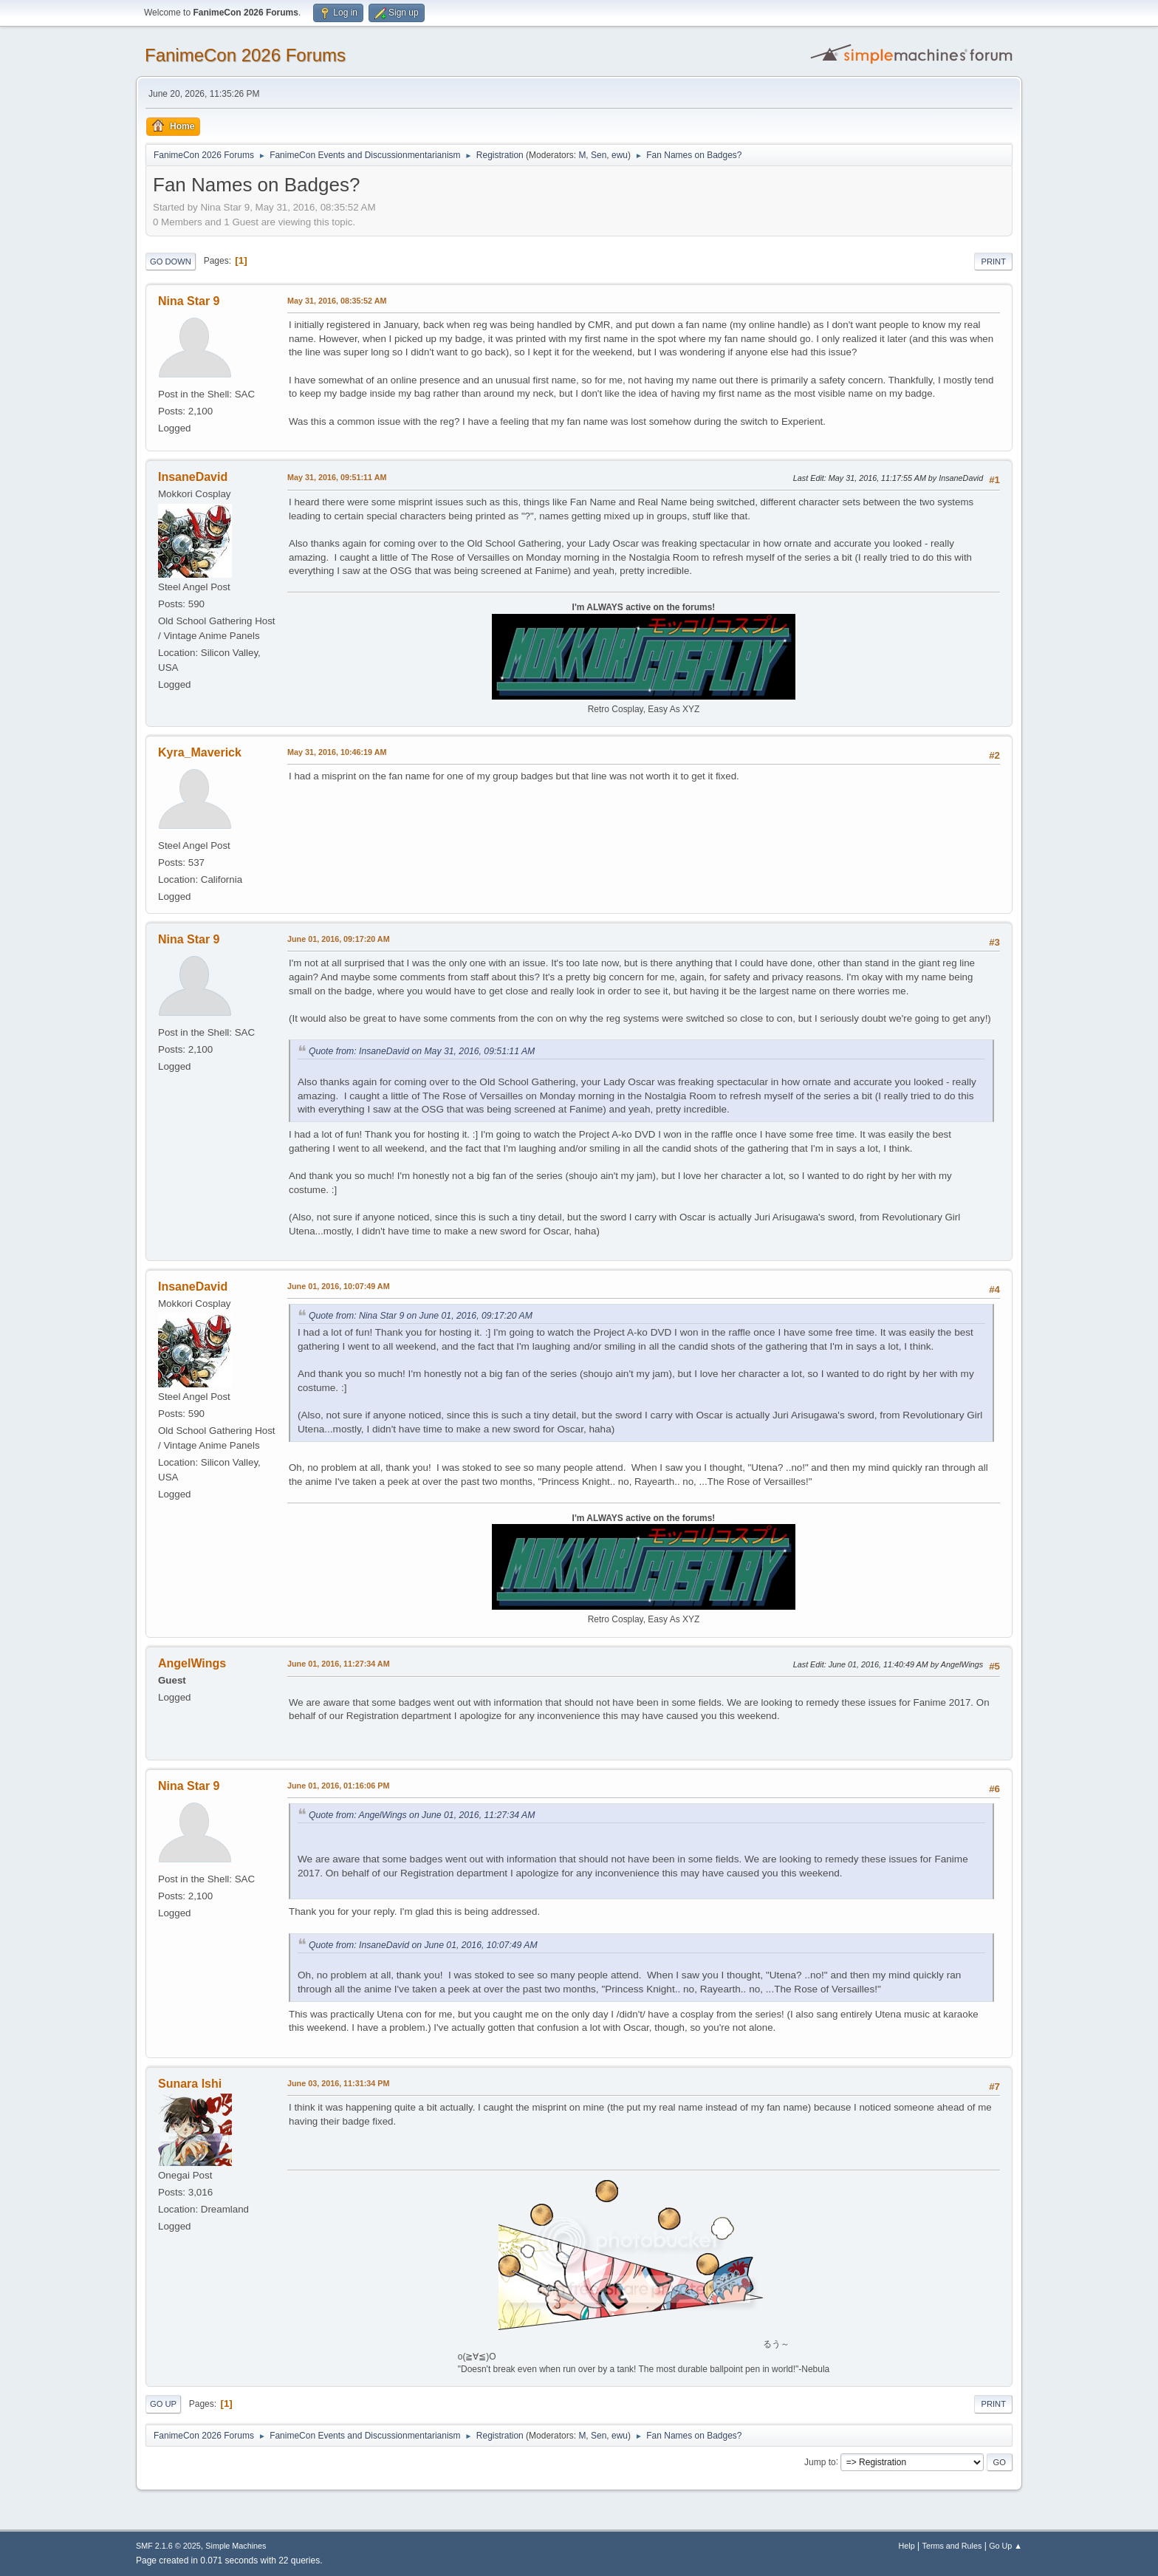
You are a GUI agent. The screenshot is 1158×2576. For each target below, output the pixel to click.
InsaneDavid (192, 477)
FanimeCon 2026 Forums (245, 55)
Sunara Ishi (190, 2083)
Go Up (163, 2403)
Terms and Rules (952, 2545)
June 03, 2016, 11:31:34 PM (338, 2083)
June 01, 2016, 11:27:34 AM (338, 1663)
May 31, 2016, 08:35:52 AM (336, 300)
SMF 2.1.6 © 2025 (168, 2545)
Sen (598, 155)
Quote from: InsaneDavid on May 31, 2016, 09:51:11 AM (422, 1051)
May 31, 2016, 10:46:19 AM (336, 752)
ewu (619, 155)
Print (993, 261)
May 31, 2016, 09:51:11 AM (336, 477)
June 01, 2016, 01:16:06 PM (338, 1785)
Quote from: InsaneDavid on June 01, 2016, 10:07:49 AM (423, 1945)
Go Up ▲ (1005, 2545)
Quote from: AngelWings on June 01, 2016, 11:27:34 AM (422, 1815)
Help (907, 2545)
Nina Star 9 (189, 301)
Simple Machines (235, 2545)
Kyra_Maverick (199, 752)
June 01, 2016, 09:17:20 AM (338, 939)
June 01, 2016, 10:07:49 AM (338, 1286)
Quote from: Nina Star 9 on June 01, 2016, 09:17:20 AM (420, 1316)
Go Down (170, 261)
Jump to (820, 2461)
